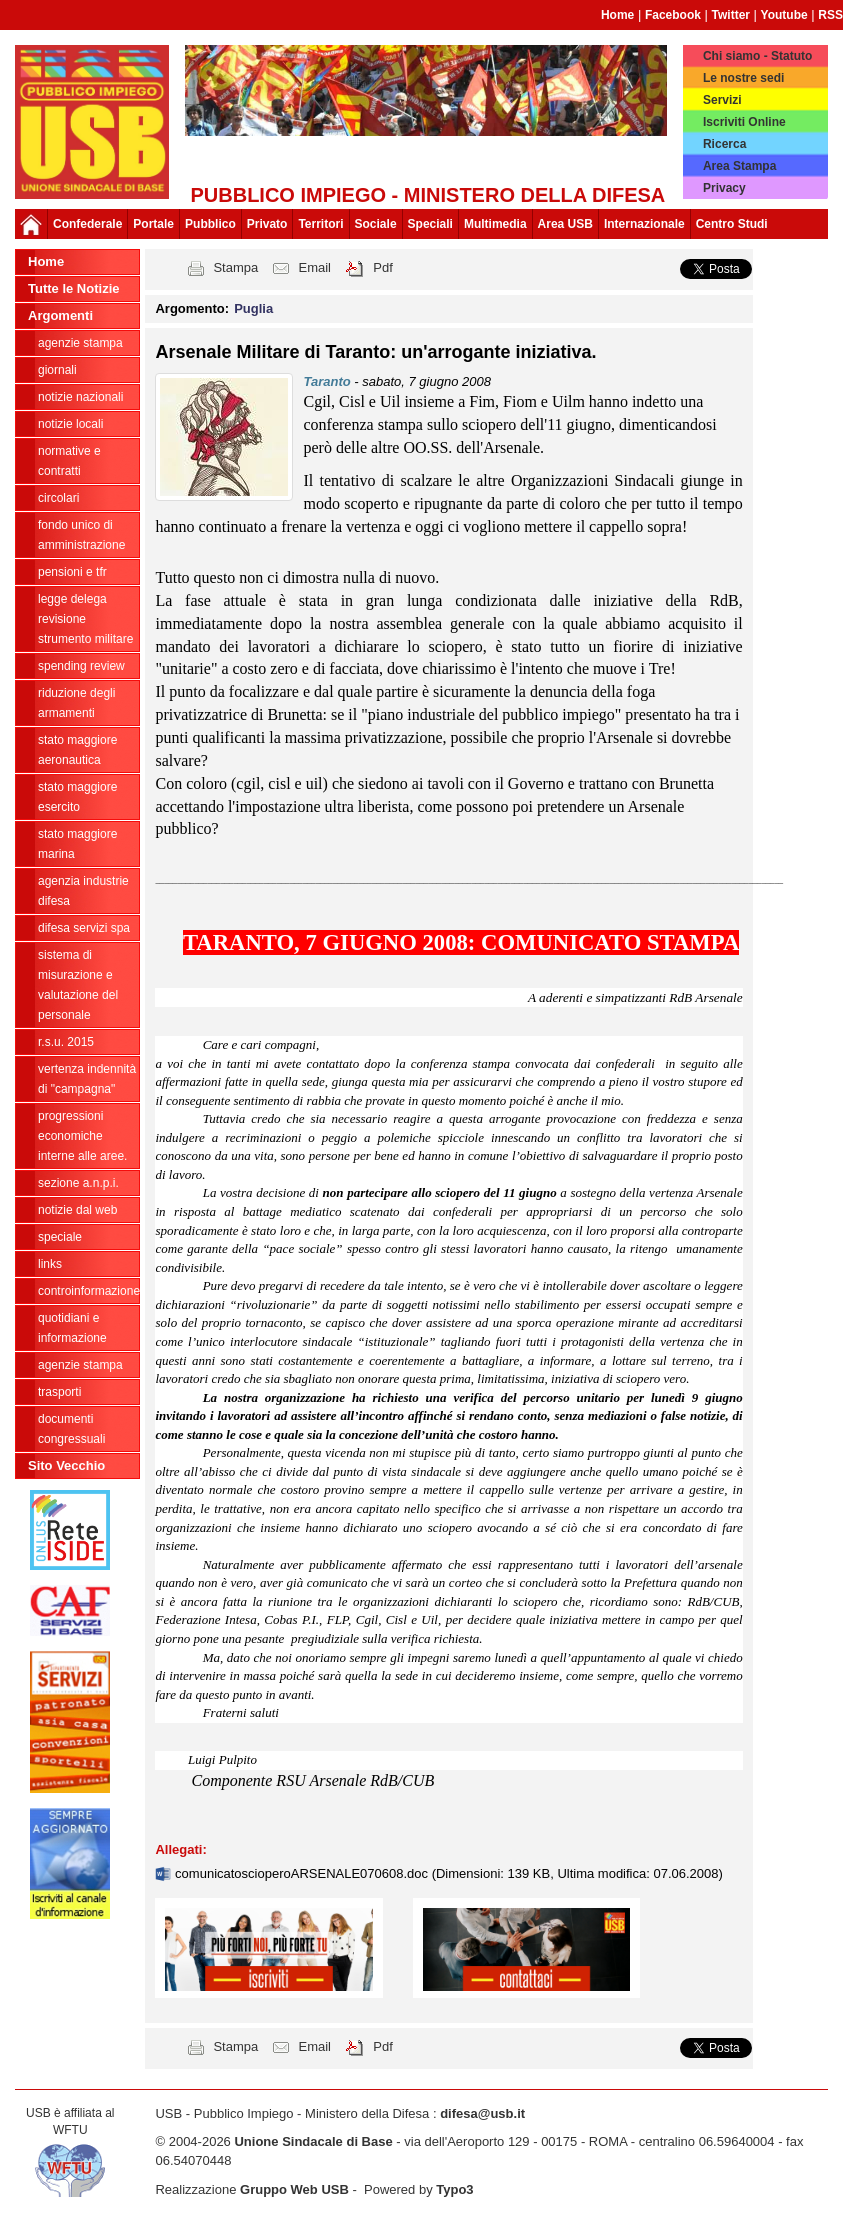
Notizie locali (70, 424)
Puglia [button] (253, 308)
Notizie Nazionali (80, 397)
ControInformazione (88, 1291)
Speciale (60, 1237)
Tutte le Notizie (73, 288)
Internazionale (644, 224)
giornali (57, 370)
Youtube (784, 15)
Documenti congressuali (71, 1429)
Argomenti (60, 315)
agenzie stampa (80, 343)
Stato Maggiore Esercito (77, 797)
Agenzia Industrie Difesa (83, 891)
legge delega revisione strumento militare (85, 619)
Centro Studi (732, 224)
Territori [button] (320, 224)
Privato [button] (267, 224)
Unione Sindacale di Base (313, 2141)
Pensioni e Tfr (72, 572)
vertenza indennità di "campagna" (87, 1079)
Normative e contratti (69, 461)
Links (50, 1264)
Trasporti (59, 1392)
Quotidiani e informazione (72, 1328)
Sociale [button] (376, 224)
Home (617, 15)
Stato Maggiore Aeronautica (77, 750)
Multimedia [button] (495, 224)
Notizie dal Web (77, 1210)
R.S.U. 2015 (66, 1042)
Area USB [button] (565, 224)
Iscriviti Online (744, 122)
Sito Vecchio (66, 1465)
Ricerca (724, 144)
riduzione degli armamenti (76, 703)
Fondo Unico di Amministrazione (81, 535)
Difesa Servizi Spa (84, 928)
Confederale (87, 224)
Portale (153, 224)
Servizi (722, 100)
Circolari (58, 498)
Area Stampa (739, 166)
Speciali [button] (430, 224)
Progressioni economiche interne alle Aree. (82, 1136)
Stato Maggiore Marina (77, 844)
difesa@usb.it (482, 2113)
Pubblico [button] (210, 224)
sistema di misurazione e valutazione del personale (78, 985)
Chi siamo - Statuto (757, 56)
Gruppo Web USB (294, 2189)
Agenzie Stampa (80, 1365)
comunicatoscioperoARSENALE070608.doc (303, 1873)
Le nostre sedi (743, 78)
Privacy (724, 188)
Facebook (673, 15)
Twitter (731, 15)
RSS (830, 15)
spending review (81, 666)
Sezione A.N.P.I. (78, 1183)
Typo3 (454, 2189)
